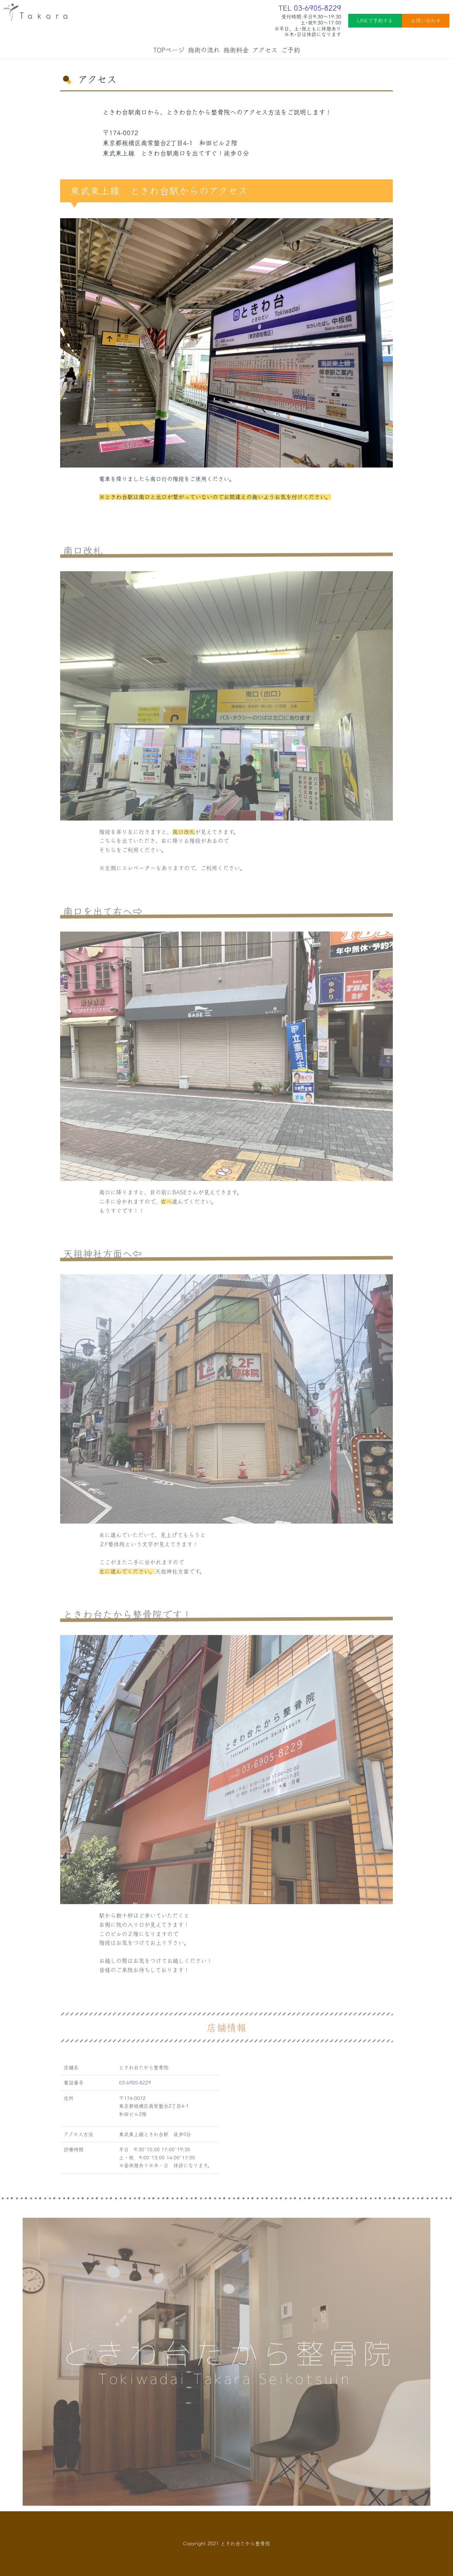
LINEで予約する (375, 20)
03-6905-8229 (317, 7)
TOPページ (168, 50)
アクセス (264, 50)
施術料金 (236, 50)
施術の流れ (204, 50)
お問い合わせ (426, 20)
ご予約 (290, 50)
